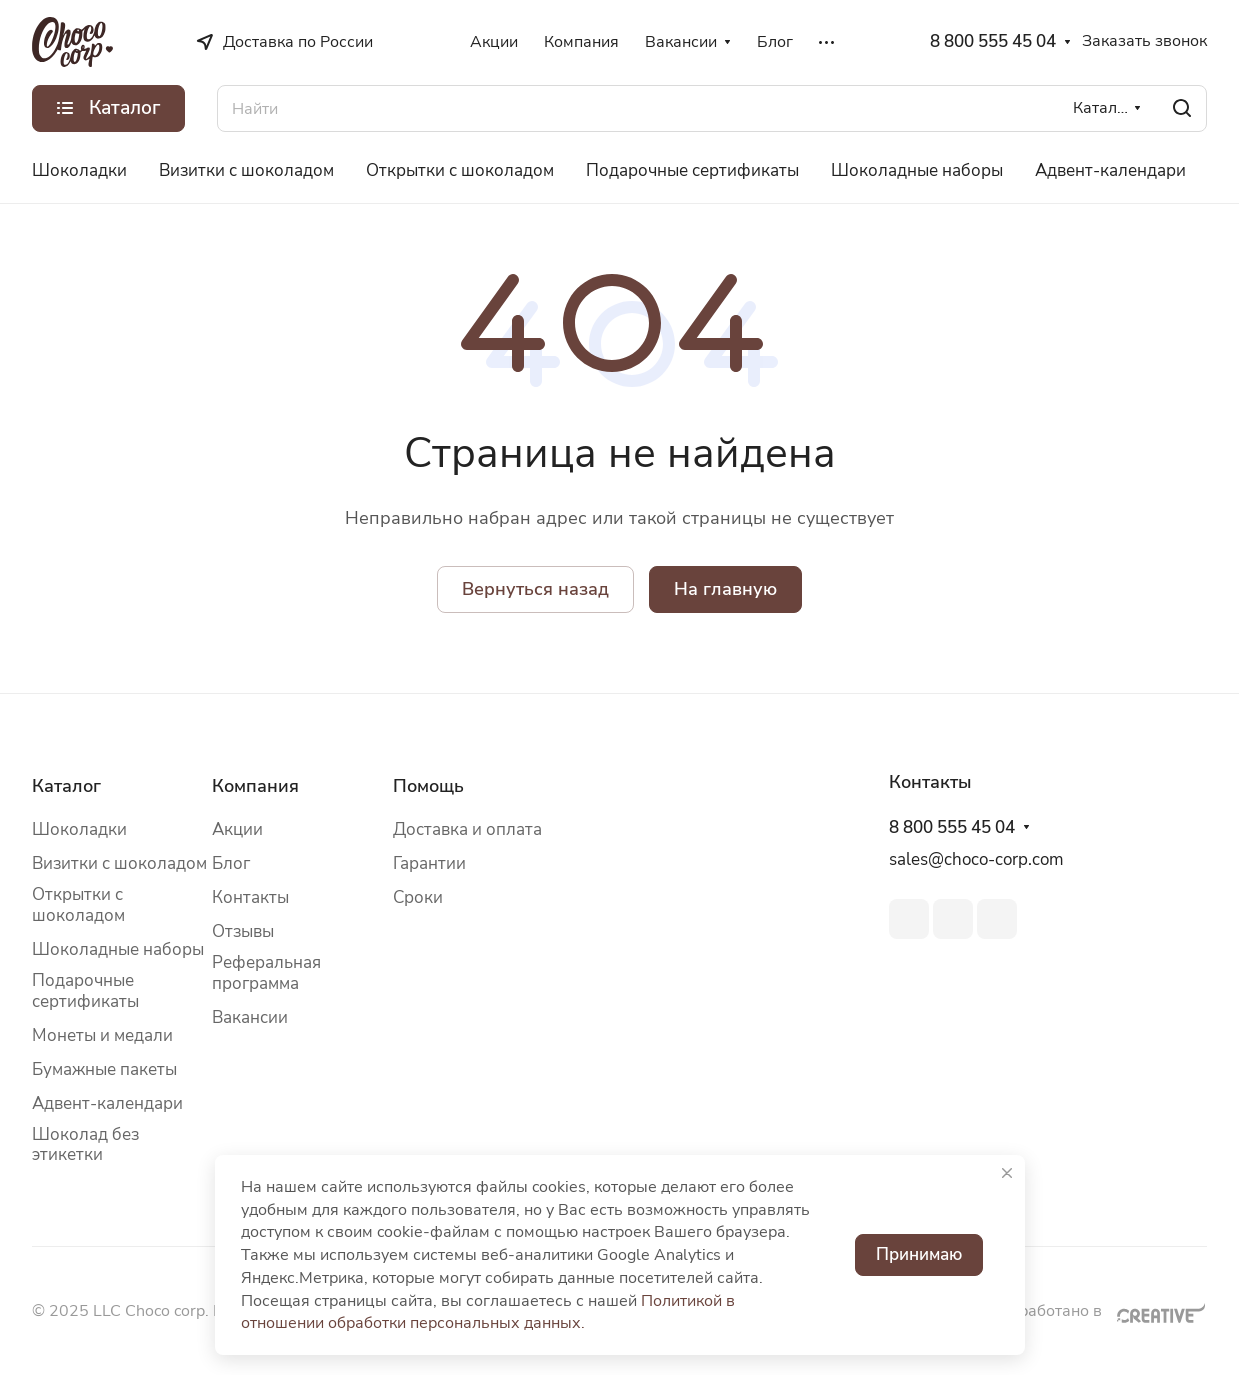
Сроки (418, 897)
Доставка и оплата (467, 829)
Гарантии (429, 863)
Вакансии (250, 1017)
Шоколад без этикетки (85, 1145)
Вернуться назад (535, 589)
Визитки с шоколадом (119, 863)
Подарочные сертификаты (85, 991)
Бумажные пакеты (104, 1069)
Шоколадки (79, 829)
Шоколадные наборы (118, 949)
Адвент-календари (107, 1103)
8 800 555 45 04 (993, 42)
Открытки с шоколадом (78, 905)
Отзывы (243, 931)
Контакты (250, 897)
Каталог (66, 786)
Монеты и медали (102, 1035)
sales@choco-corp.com (976, 859)
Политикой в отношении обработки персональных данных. (488, 1312)
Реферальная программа (266, 973)
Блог (231, 863)
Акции (237, 829)
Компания (255, 786)
